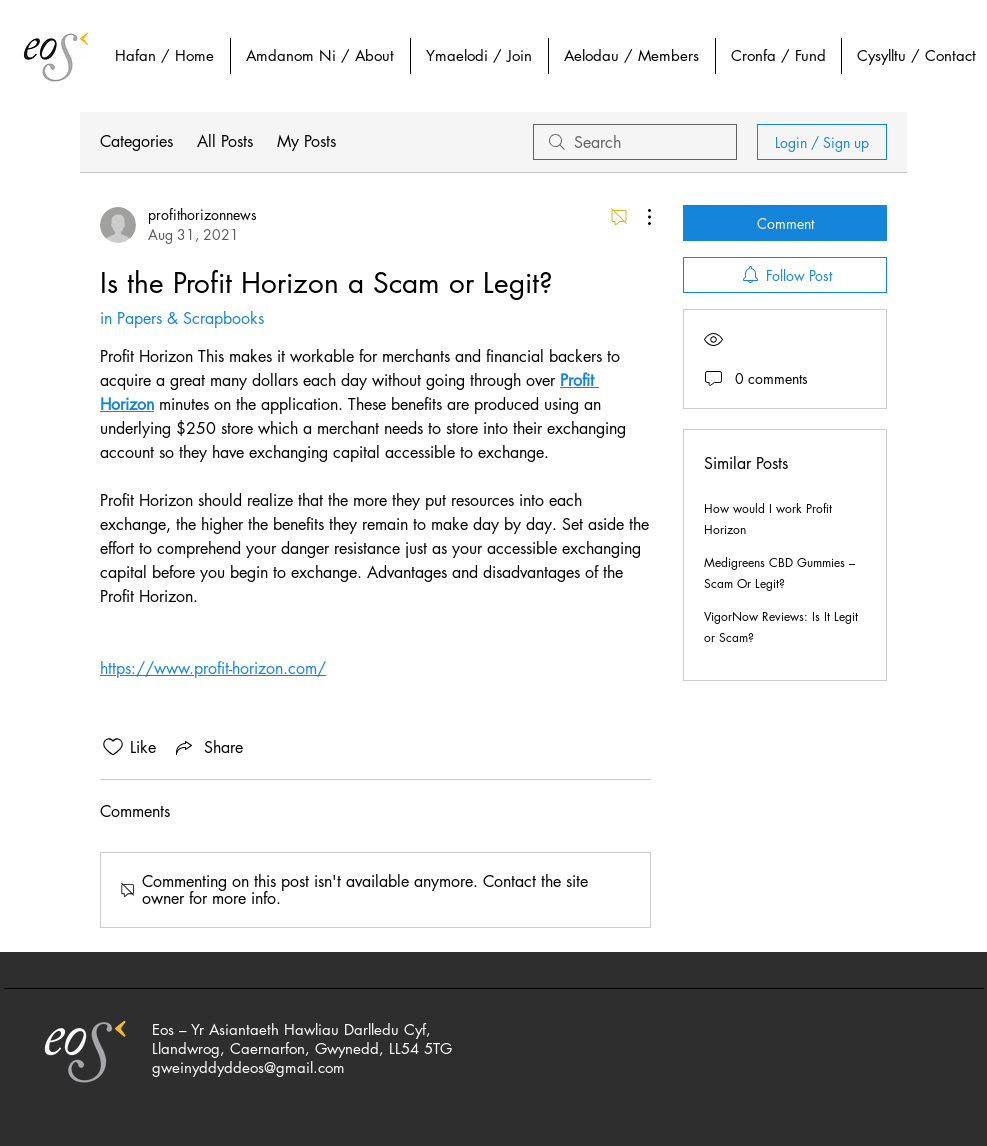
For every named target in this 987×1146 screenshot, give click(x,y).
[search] (635, 142)
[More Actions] (639, 217)
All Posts (225, 141)
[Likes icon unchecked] (113, 747)
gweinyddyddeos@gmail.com (248, 1067)
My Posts (306, 141)
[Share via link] (207, 747)
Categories (136, 141)
